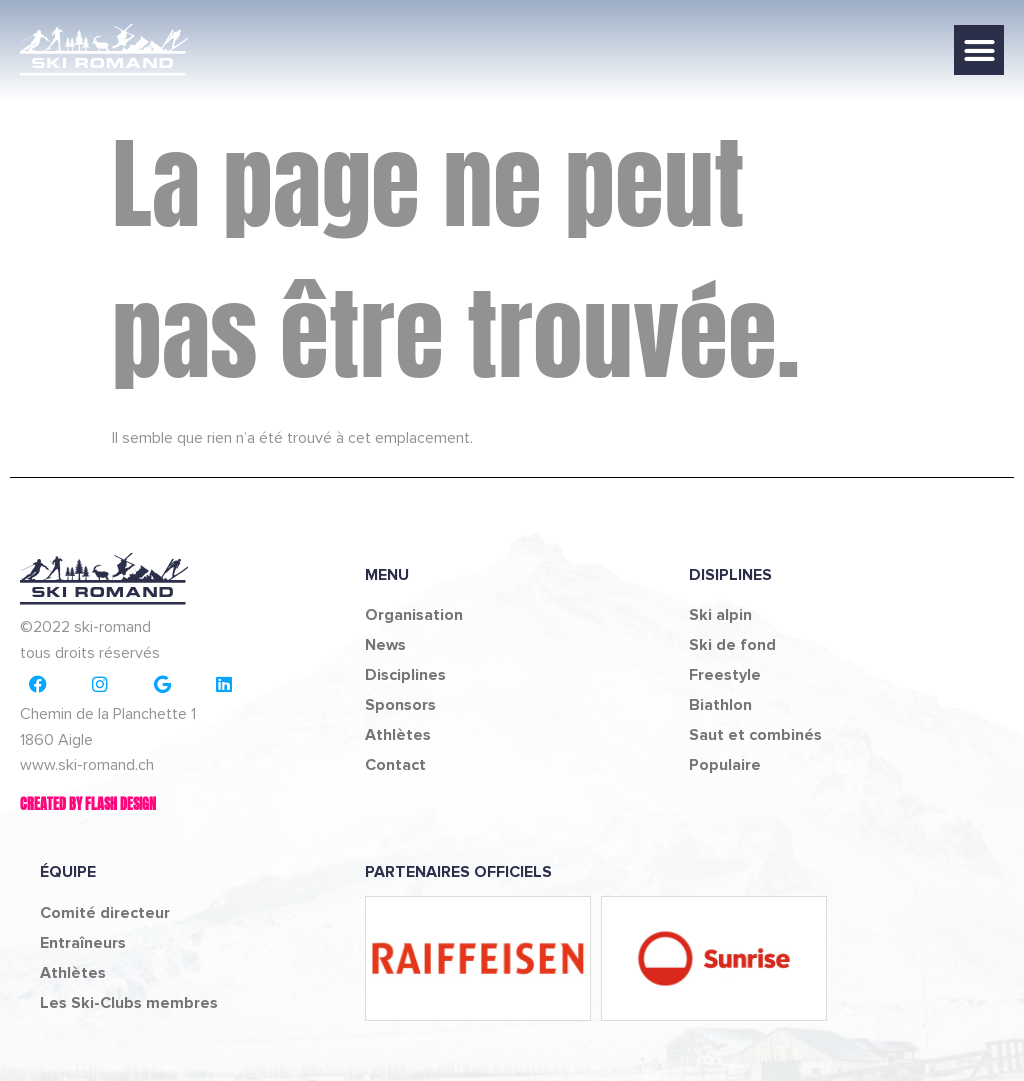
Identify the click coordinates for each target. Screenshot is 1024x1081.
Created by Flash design (88, 804)
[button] (979, 50)
